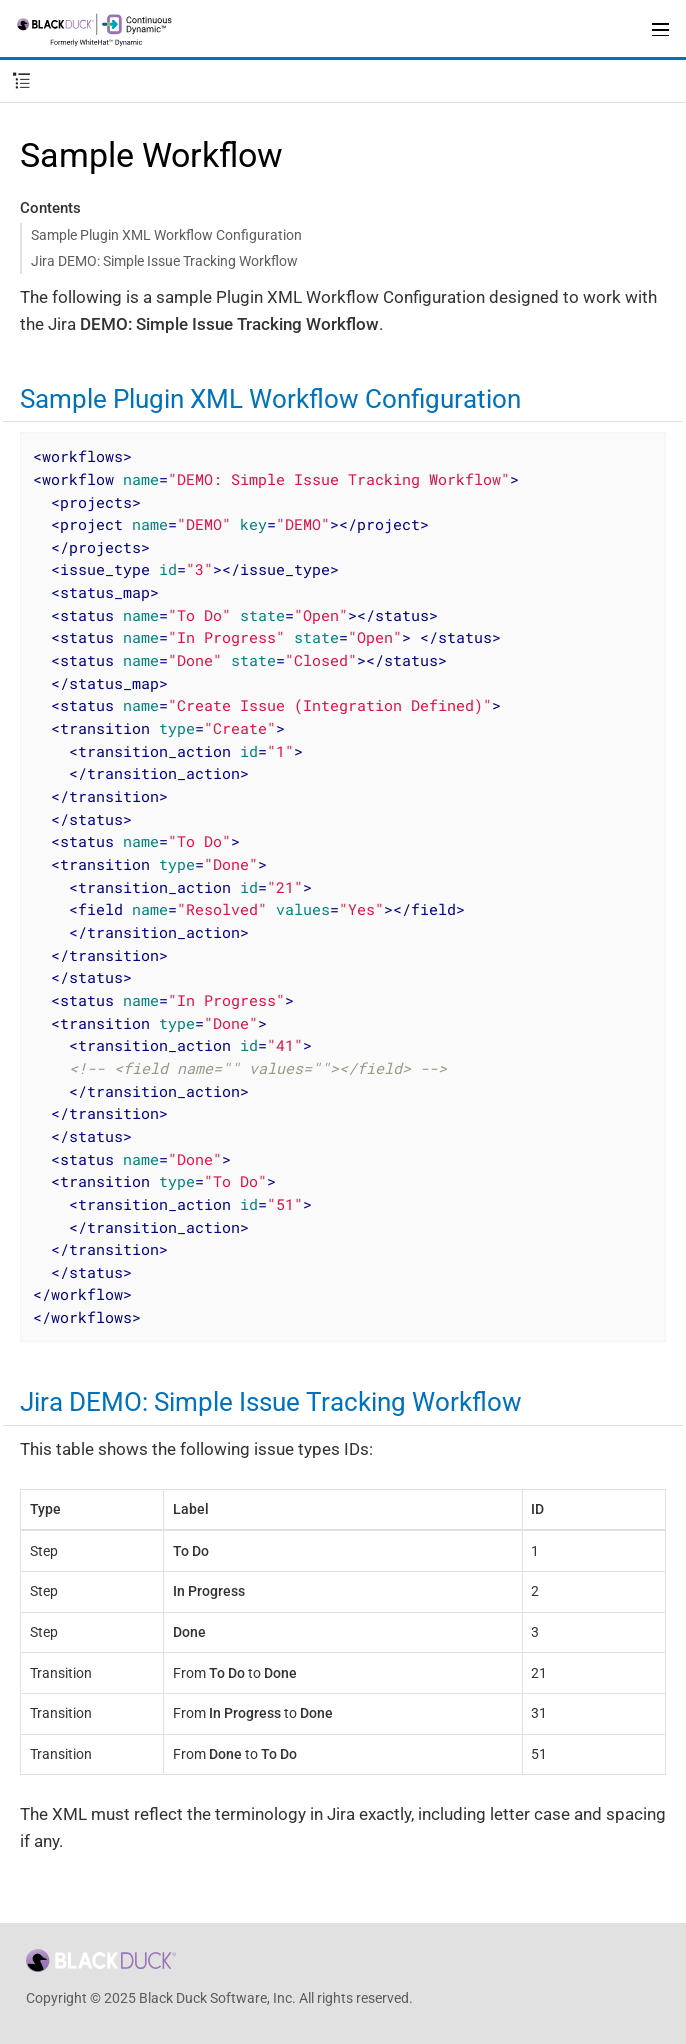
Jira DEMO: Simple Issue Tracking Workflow (164, 261)
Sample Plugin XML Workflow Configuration (166, 235)
